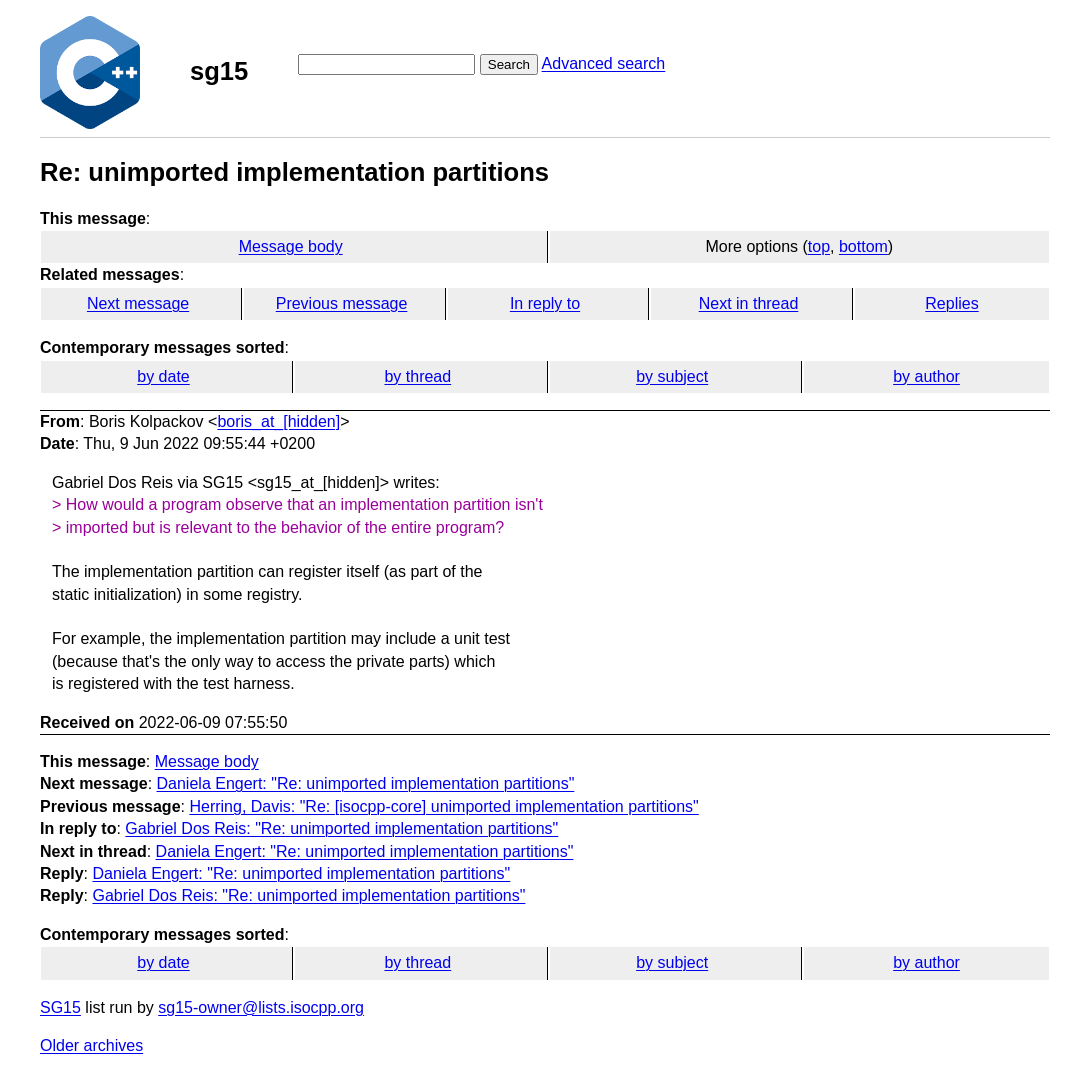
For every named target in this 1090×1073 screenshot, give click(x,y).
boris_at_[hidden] (278, 421)
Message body (291, 246)
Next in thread (749, 303)
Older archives (91, 1045)
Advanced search (604, 63)
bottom (863, 246)
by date (163, 376)
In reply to (545, 303)
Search (509, 64)
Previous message (342, 303)
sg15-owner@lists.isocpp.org (261, 1007)
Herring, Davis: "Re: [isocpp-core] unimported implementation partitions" (443, 806)
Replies (951, 303)
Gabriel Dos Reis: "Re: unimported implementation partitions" (341, 828)
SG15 (60, 1007)
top (819, 246)
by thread (417, 376)
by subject (672, 376)
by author (926, 376)
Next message (138, 303)
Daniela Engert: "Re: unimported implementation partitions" (366, 783)
